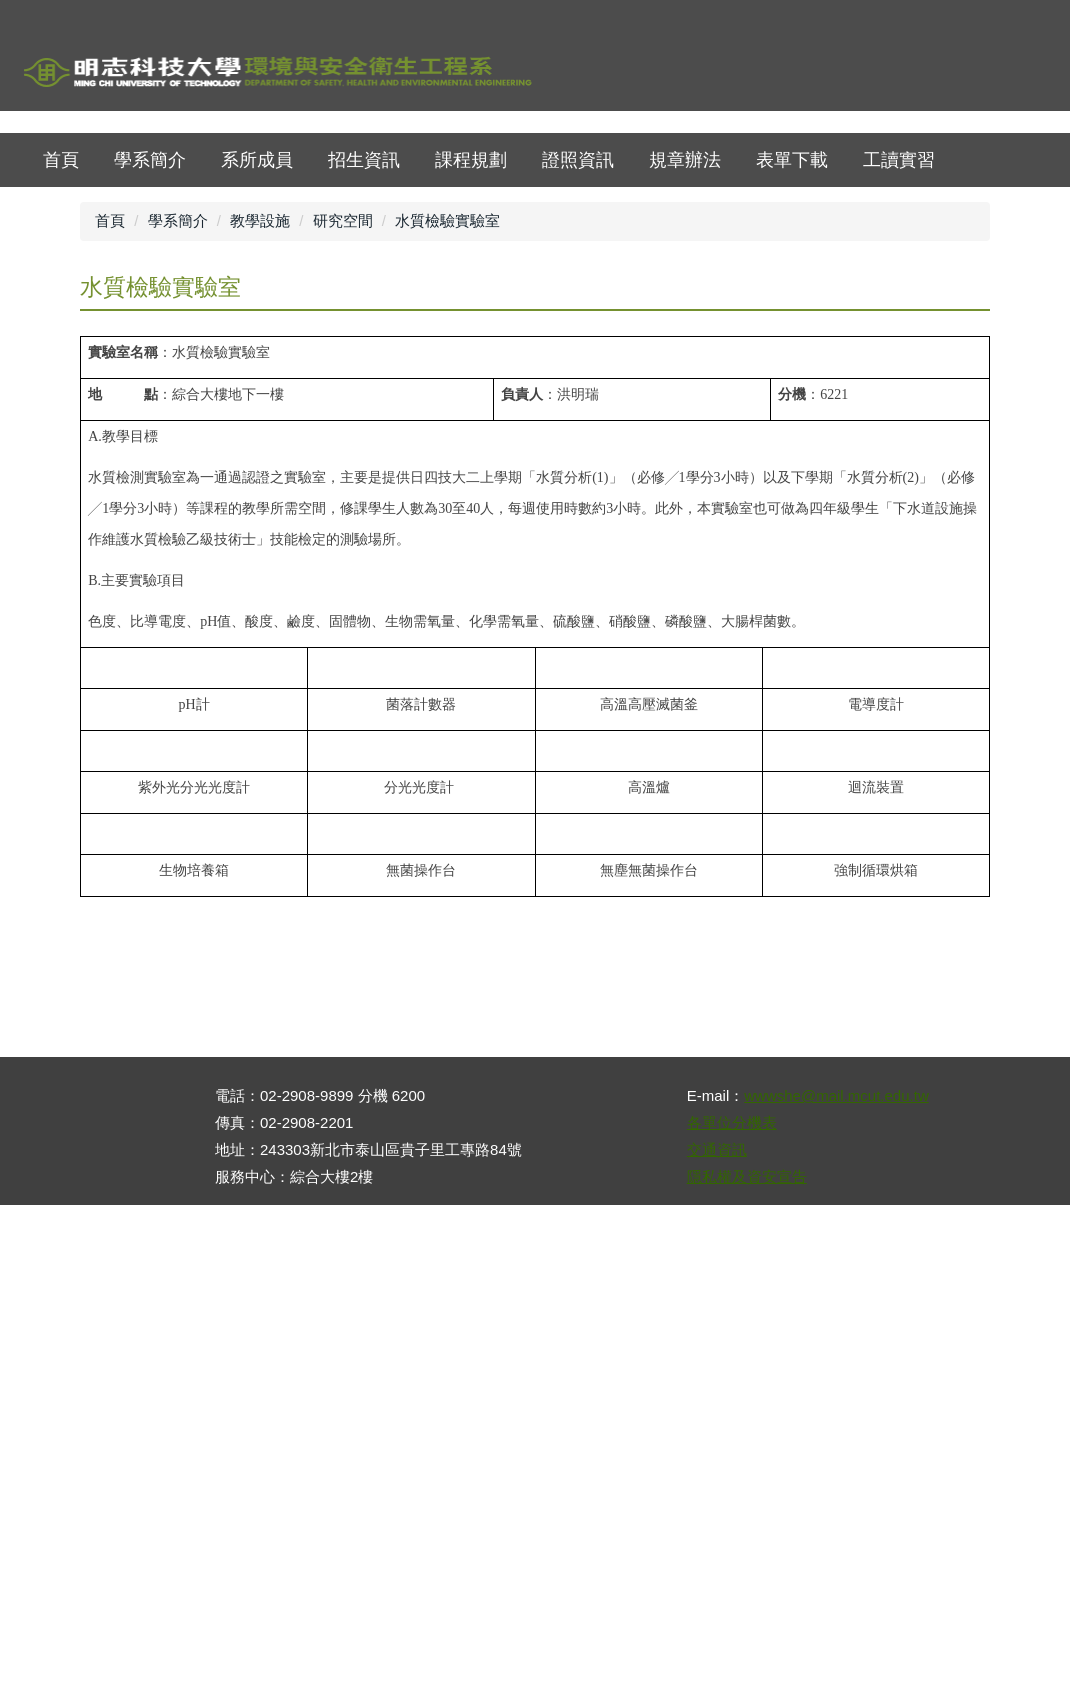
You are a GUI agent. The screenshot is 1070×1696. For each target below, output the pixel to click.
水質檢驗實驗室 (447, 401)
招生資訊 (364, 341)
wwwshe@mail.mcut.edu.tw (836, 1586)
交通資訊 (717, 1640)
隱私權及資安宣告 (747, 1667)
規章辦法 (685, 341)
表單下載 (792, 341)
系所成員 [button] (257, 341)
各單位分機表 (732, 1613)
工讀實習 (899, 341)
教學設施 (260, 401)
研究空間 (343, 401)
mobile (1019, 74)
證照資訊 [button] (578, 341)
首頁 (854, 74)
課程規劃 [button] (471, 341)
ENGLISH (964, 74)
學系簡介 (150, 341)
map (909, 74)
